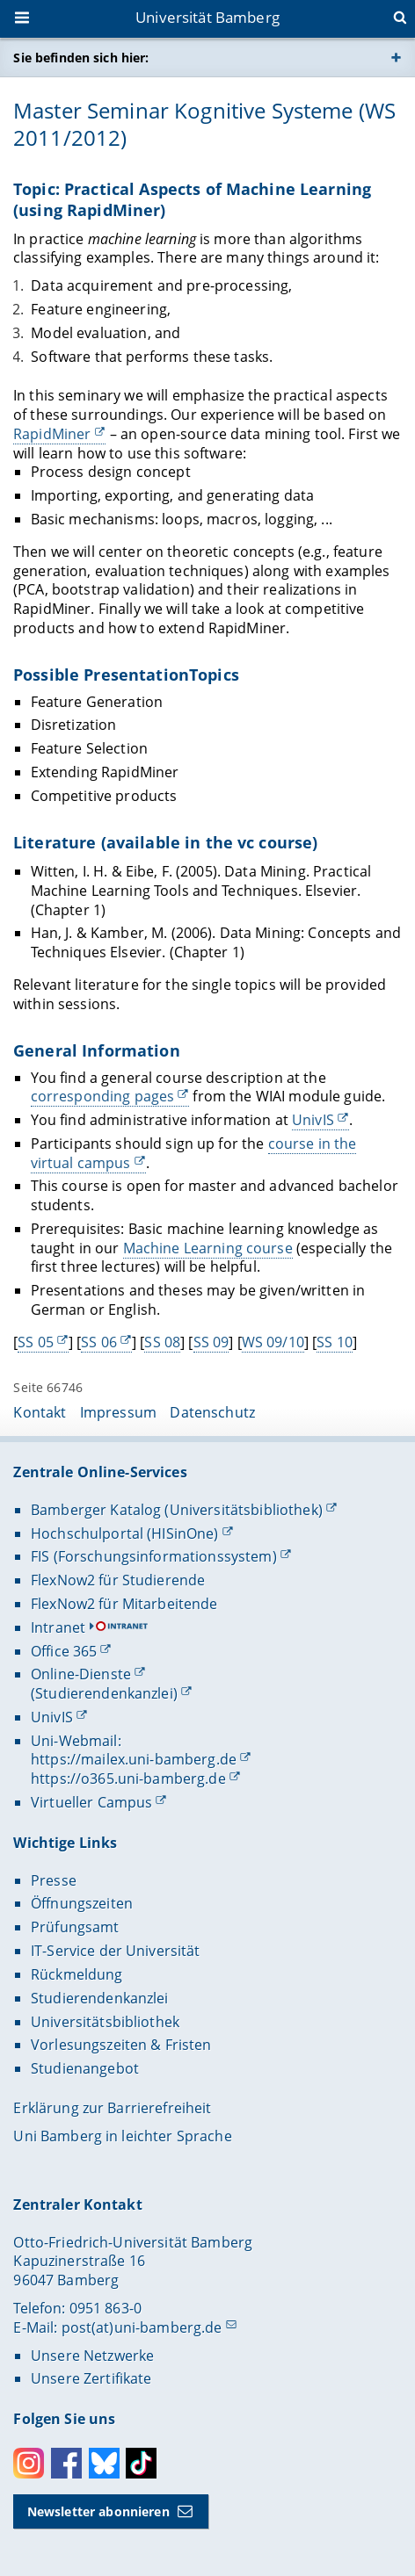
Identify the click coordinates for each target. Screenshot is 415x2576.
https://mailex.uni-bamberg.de (134, 1759)
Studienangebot (85, 2068)
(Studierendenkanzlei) (104, 1693)
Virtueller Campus (91, 1802)
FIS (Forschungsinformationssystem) (154, 1556)
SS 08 (163, 1342)
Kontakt (39, 1412)
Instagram (28, 2463)
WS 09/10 (273, 1342)
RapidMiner (52, 434)
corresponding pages (103, 1096)
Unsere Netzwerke (92, 2355)
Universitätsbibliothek (105, 2021)
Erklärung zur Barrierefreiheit (112, 2108)
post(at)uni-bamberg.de (142, 2327)
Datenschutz (212, 1412)
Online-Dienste (81, 1674)
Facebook (66, 2463)
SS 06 (100, 1342)
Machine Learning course (208, 1248)
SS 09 (211, 1342)
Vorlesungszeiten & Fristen (121, 2044)
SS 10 (335, 1342)
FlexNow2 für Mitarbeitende (124, 1603)
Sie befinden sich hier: (81, 57)
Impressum (118, 1412)
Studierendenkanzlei (100, 1998)
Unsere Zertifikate (91, 2378)
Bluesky (104, 2463)
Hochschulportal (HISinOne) (125, 1533)
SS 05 (36, 1342)
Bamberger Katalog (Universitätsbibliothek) (177, 1509)
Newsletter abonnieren (98, 2511)
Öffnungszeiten (82, 1903)
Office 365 (64, 1651)
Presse (53, 1880)
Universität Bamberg (207, 17)
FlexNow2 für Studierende (118, 1580)
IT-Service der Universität (115, 1950)
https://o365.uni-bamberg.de (128, 1778)
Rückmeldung (77, 1974)
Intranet (58, 1627)
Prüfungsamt (75, 1927)
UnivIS (313, 1119)
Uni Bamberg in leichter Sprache (122, 2136)
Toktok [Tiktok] (141, 2463)
